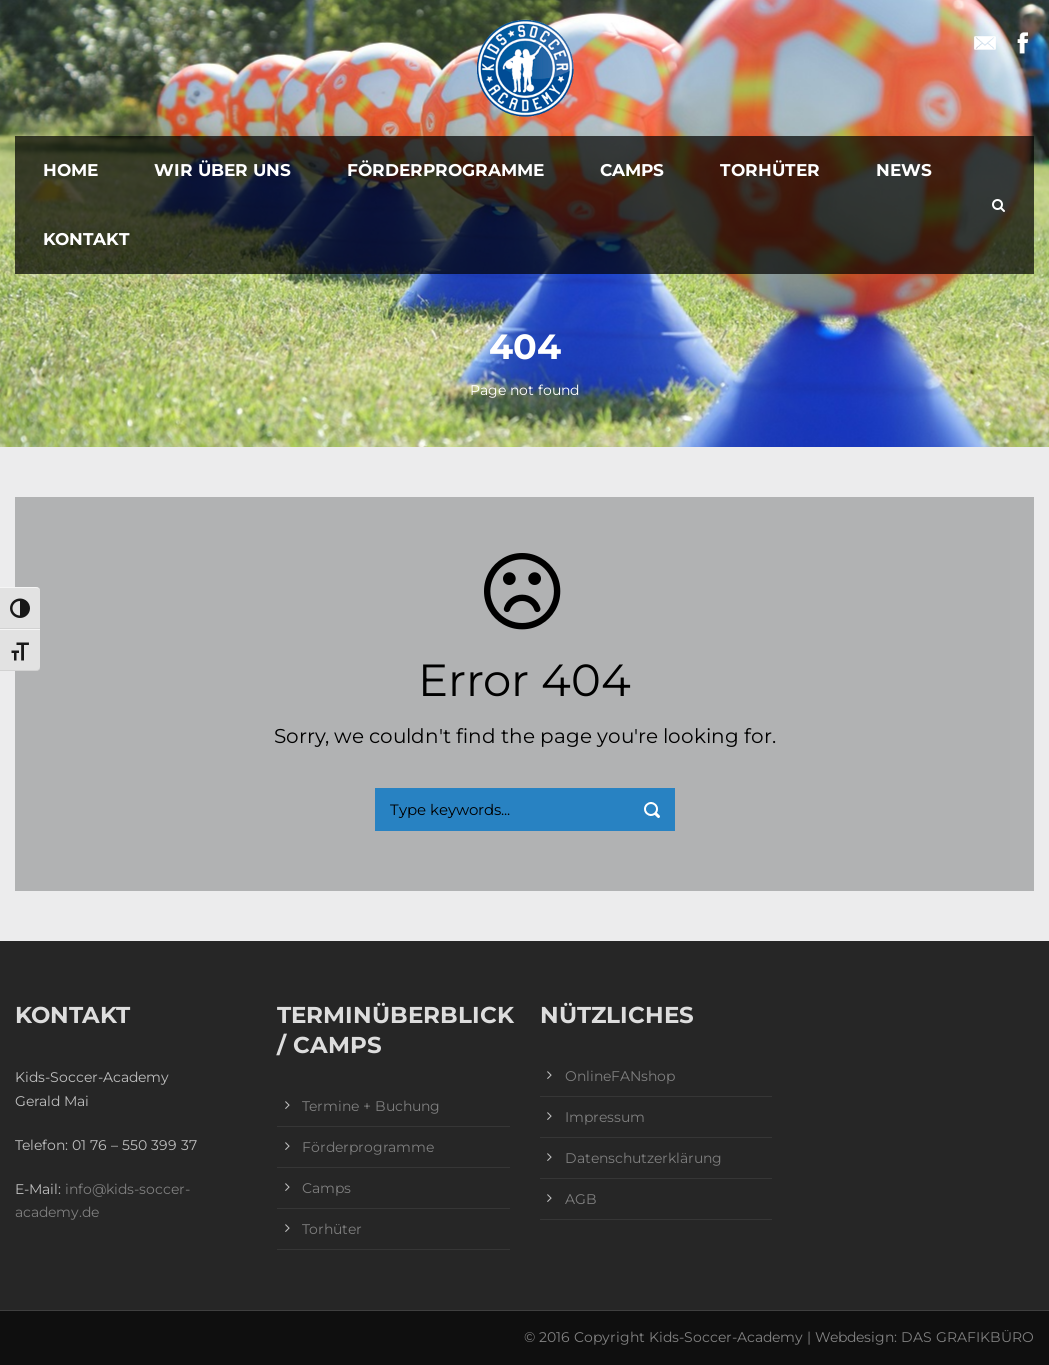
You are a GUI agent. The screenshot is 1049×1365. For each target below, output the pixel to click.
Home (70, 170)
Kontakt (86, 239)
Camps (632, 170)
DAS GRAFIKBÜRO (967, 1337)
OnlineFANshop (620, 1076)
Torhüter (770, 170)
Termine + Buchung (371, 1106)
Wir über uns (222, 170)
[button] (44, 1321)
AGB (581, 1199)
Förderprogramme (445, 170)
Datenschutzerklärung (643, 1158)
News (904, 170)
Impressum (605, 1117)
